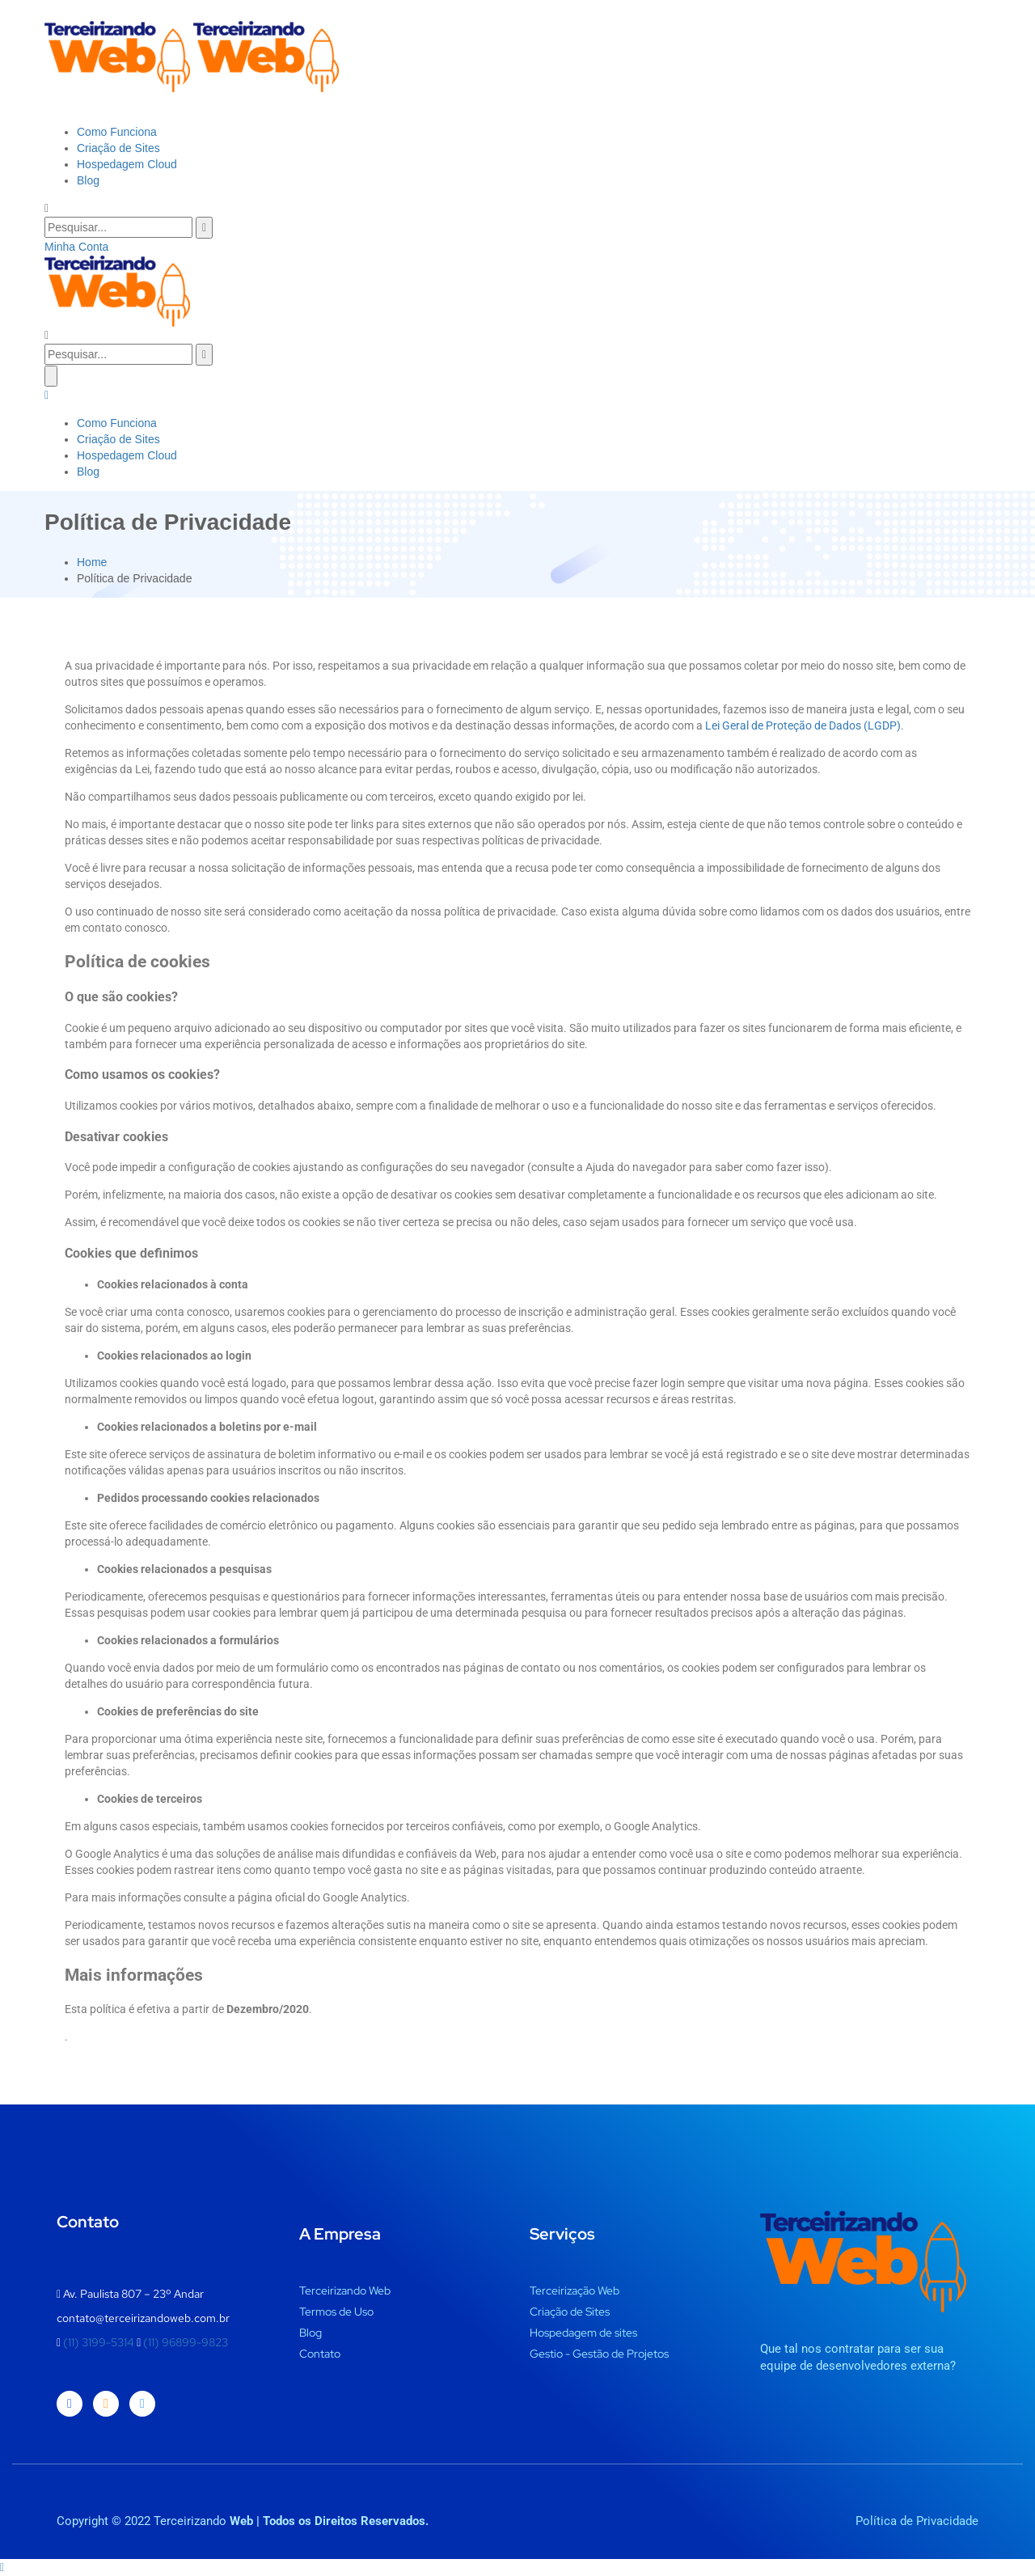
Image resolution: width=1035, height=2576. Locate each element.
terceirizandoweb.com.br (167, 2318)
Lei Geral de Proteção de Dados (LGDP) (803, 725)
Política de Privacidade (916, 2521)
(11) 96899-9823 (185, 2342)
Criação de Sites (118, 148)
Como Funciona (117, 131)
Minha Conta (76, 246)
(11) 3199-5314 (100, 2342)
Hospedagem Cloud (127, 164)
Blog (88, 180)
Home (92, 562)
